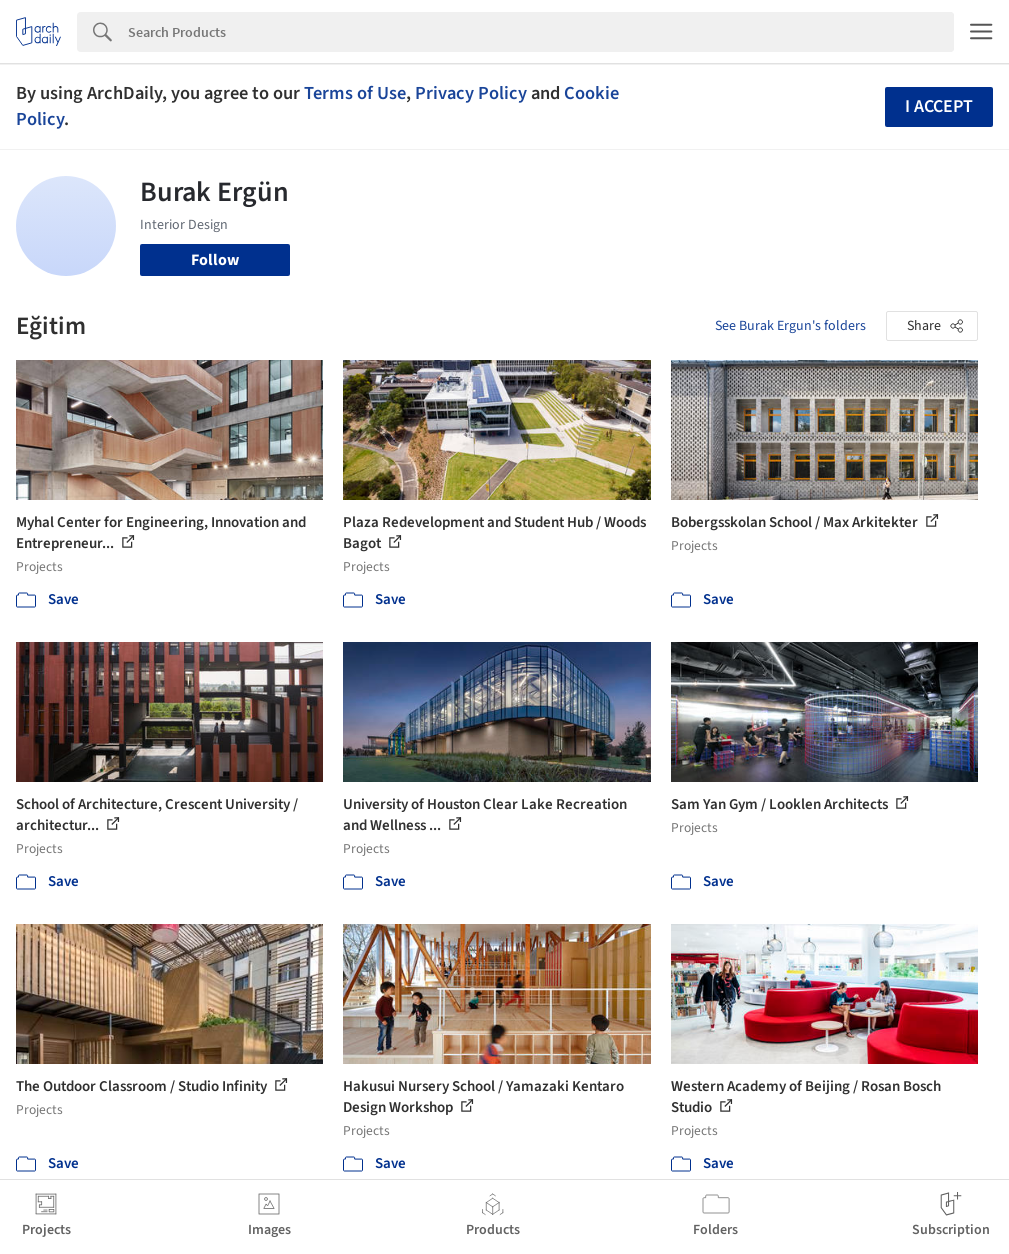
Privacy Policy (471, 93)
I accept (939, 106)
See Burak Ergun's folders (790, 326)
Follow (215, 260)
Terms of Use (355, 93)
